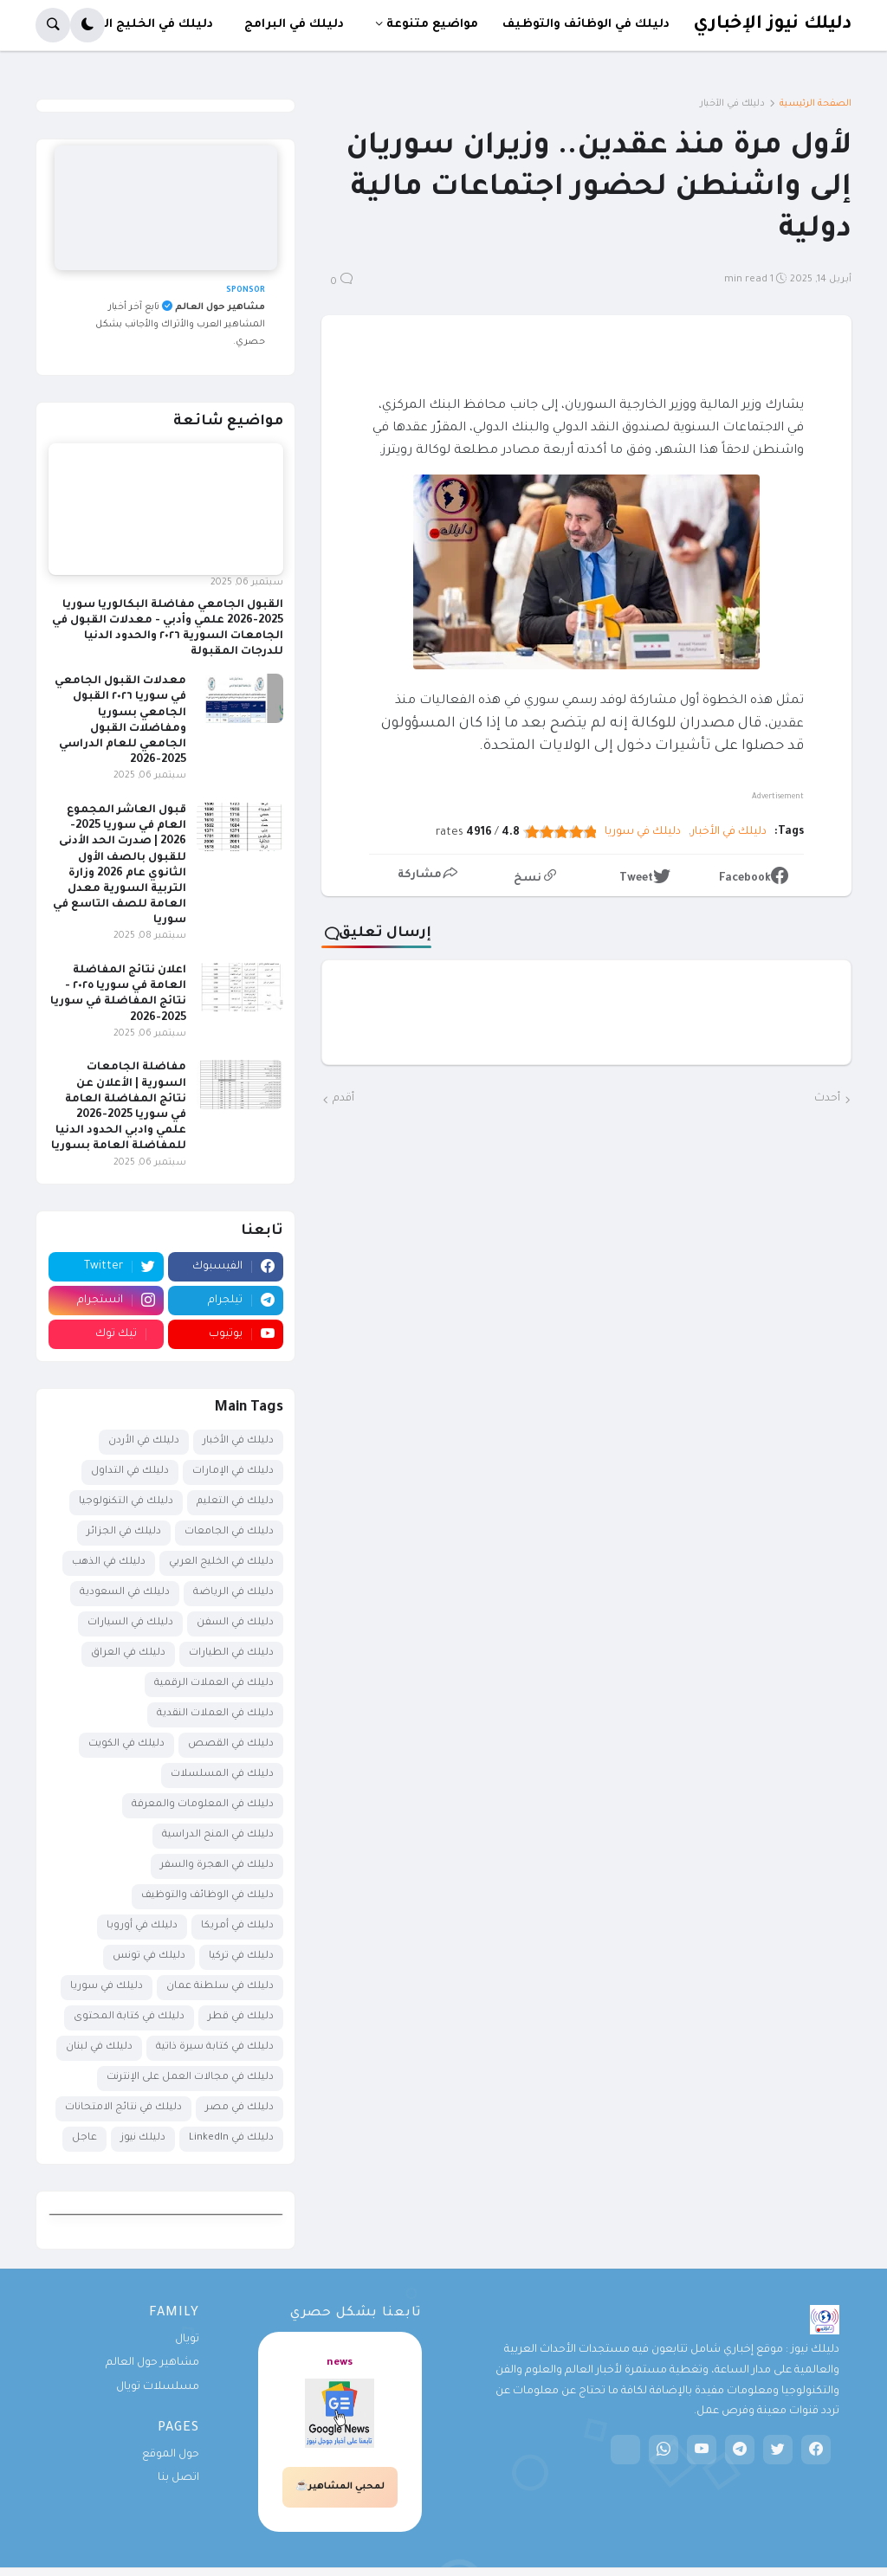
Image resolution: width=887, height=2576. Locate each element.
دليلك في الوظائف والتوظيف (207, 1895)
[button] (87, 25)
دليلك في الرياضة (233, 1592)
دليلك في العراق (128, 1653)
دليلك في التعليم (235, 1502)
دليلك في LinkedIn (231, 2138)
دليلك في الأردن (143, 1441)
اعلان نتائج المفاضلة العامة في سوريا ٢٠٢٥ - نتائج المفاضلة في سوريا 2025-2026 (118, 994)
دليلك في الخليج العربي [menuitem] (143, 24)
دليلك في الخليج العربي (221, 1562)
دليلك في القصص (231, 1744)
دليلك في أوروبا (142, 1926)
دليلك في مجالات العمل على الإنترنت (190, 2077)
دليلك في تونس (149, 1956)
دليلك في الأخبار (732, 104)
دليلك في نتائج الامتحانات (123, 2108)
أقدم (343, 1099)
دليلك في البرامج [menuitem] (294, 24)
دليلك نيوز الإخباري (772, 25)
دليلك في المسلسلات (222, 1774)
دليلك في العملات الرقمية (214, 1683)
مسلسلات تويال (157, 2387)
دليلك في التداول (130, 1471)
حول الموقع (170, 2455)
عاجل (84, 2138)
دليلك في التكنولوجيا (126, 1502)
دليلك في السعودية (125, 1592)
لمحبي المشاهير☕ (340, 2487)
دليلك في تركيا (241, 1956)
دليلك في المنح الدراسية (218, 1835)
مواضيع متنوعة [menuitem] (432, 24)
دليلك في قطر (241, 2017)
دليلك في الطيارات (231, 1653)
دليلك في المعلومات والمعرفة (203, 1805)
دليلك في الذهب (109, 1562)
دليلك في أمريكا (237, 1926)
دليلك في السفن (235, 1623)
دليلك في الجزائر (124, 1532)
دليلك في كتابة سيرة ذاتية (215, 2047)
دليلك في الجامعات (229, 1532)
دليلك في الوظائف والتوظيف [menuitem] (586, 24)
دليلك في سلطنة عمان (220, 1986)
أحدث (827, 1099)
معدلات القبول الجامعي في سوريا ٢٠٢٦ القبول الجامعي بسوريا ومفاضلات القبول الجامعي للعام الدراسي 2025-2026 (120, 720)
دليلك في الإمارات (233, 1471)
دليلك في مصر (239, 2108)
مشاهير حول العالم (152, 2363)
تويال (187, 2340)
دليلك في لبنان (99, 2047)
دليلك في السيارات (130, 1623)
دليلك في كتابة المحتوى (129, 2017)
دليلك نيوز (142, 2138)
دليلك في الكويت (126, 1744)
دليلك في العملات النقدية (215, 1714)
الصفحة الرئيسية (815, 104)
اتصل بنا (178, 2478)
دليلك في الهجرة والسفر (217, 1865)
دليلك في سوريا (643, 832)
